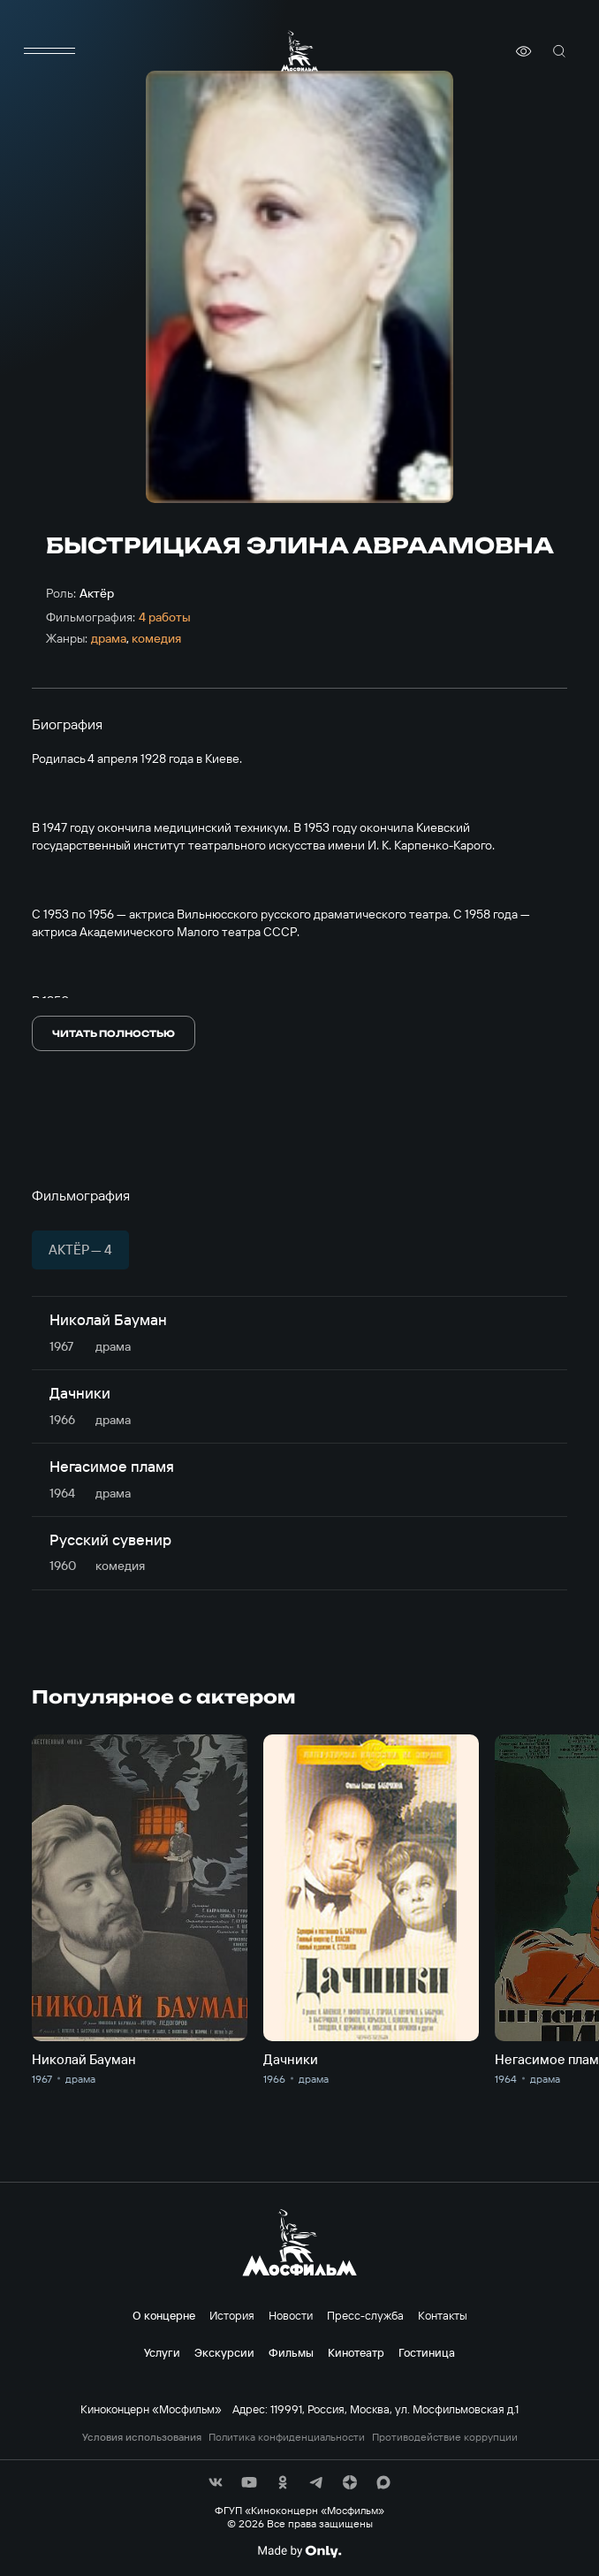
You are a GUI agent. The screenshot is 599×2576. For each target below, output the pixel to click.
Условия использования (141, 2437)
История (231, 2315)
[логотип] (299, 51)
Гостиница (426, 2352)
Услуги (162, 2352)
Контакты (442, 2315)
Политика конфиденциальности (287, 2437)
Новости (291, 2315)
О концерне (164, 2315)
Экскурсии (224, 2352)
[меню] (49, 51)
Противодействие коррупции (445, 2437)
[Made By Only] (299, 2551)
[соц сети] (216, 2482)
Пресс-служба (365, 2315)
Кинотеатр (356, 2352)
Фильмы (291, 2352)
